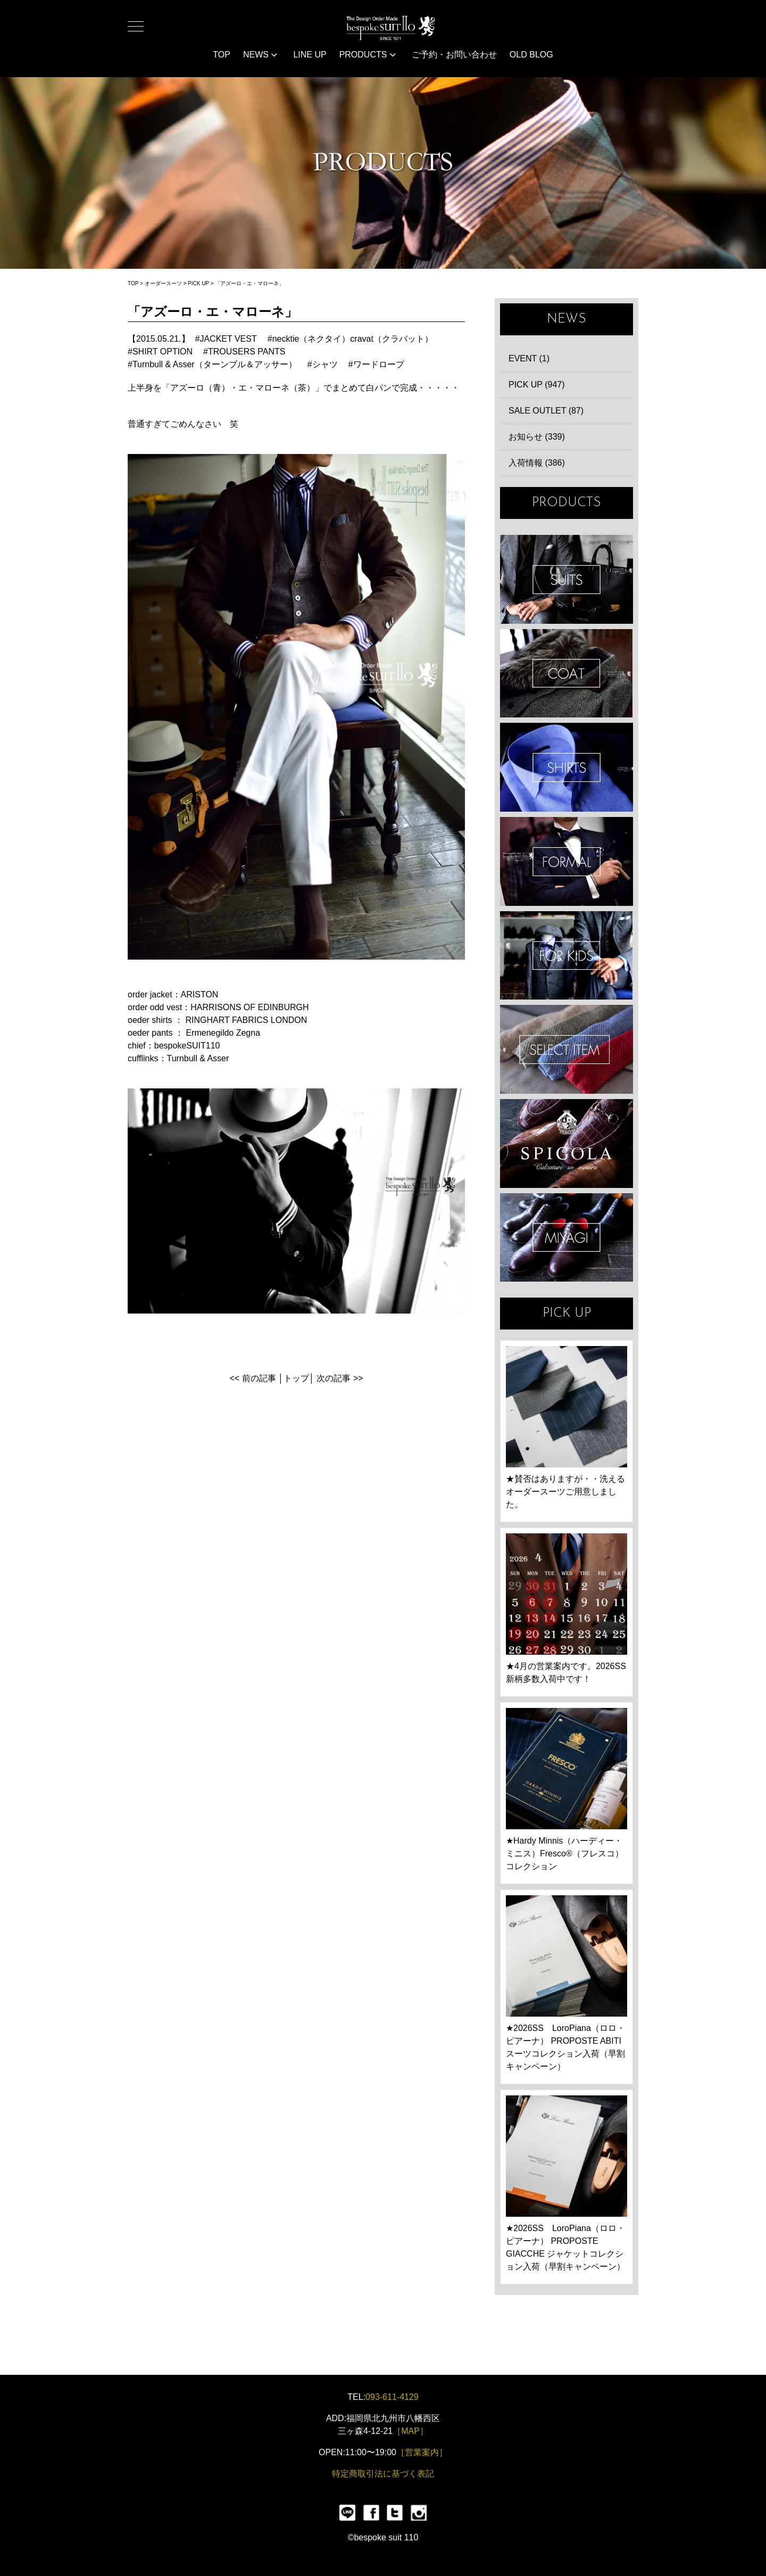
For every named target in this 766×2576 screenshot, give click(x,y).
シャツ (325, 364)
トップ (296, 1378)
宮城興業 (566, 1237)
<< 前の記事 (252, 1378)
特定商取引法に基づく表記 (383, 2473)
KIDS (566, 955)
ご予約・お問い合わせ (454, 54)
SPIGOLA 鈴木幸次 (566, 1143)
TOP (221, 54)
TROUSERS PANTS (247, 351)
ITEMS (566, 1049)
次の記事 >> (340, 1378)
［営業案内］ (421, 2452)
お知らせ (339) (537, 436)
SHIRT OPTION (162, 351)
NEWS (260, 54)
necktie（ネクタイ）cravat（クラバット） (352, 338)
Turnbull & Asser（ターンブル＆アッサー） (214, 364)
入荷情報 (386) (537, 462)
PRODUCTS (367, 54)
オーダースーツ (163, 283)
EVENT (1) (529, 358)
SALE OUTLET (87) (546, 410)
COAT (566, 673)
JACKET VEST (227, 338)
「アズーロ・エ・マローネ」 (249, 283)
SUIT (566, 579)
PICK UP (198, 283)
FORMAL (566, 861)
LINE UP (309, 54)
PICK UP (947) (537, 384)
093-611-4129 (392, 2396)
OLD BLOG (531, 54)
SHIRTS (566, 767)
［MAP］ (410, 2430)
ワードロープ (378, 364)
